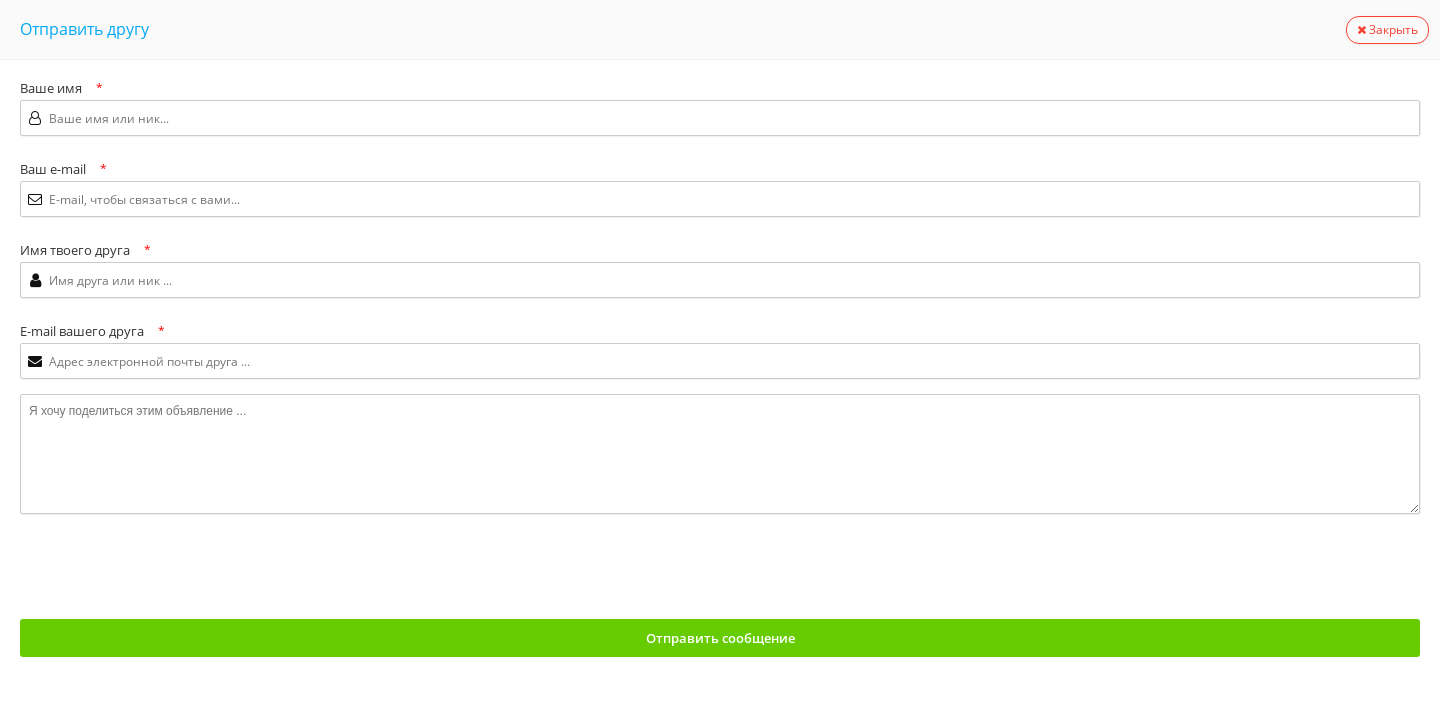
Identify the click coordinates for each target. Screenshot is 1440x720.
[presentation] (172, 568)
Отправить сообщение (720, 638)
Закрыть (1387, 29)
